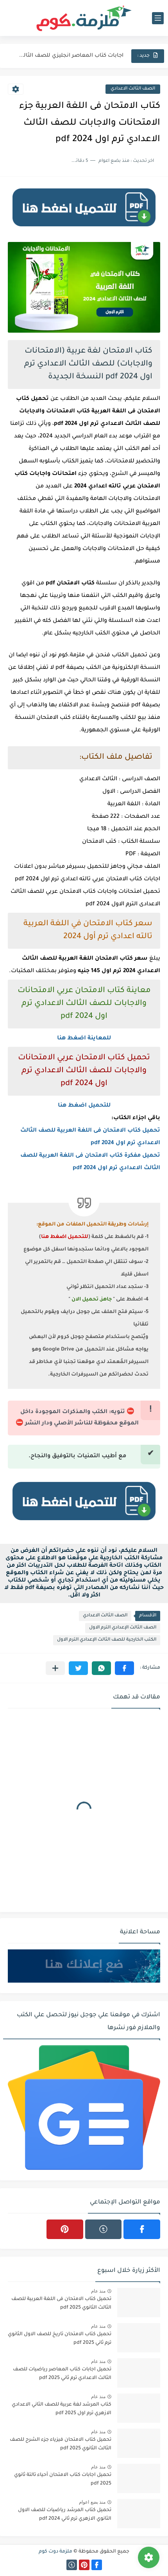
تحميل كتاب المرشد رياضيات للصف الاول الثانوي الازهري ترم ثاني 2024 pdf (64, 2515)
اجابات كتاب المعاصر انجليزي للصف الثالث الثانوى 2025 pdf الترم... (70, 56)
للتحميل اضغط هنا (84, 1106)
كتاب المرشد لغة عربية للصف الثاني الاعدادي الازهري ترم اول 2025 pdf (61, 2409)
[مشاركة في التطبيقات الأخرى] (55, 1668)
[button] (124, 1668)
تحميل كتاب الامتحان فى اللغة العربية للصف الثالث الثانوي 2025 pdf (61, 2304)
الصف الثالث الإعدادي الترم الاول (122, 1627)
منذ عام (98, 2291)
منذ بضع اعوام (92, 2502)
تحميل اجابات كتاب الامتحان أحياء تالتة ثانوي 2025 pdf (62, 2479)
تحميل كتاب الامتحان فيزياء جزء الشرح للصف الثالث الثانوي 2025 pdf (60, 2444)
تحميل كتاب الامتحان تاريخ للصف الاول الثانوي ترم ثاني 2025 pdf (59, 2339)
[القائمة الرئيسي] (158, 18)
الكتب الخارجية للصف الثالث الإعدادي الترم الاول (106, 1640)
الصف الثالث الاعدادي (133, 88)
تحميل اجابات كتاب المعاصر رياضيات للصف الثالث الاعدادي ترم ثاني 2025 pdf (62, 2374)
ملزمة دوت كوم (55, 2552)
